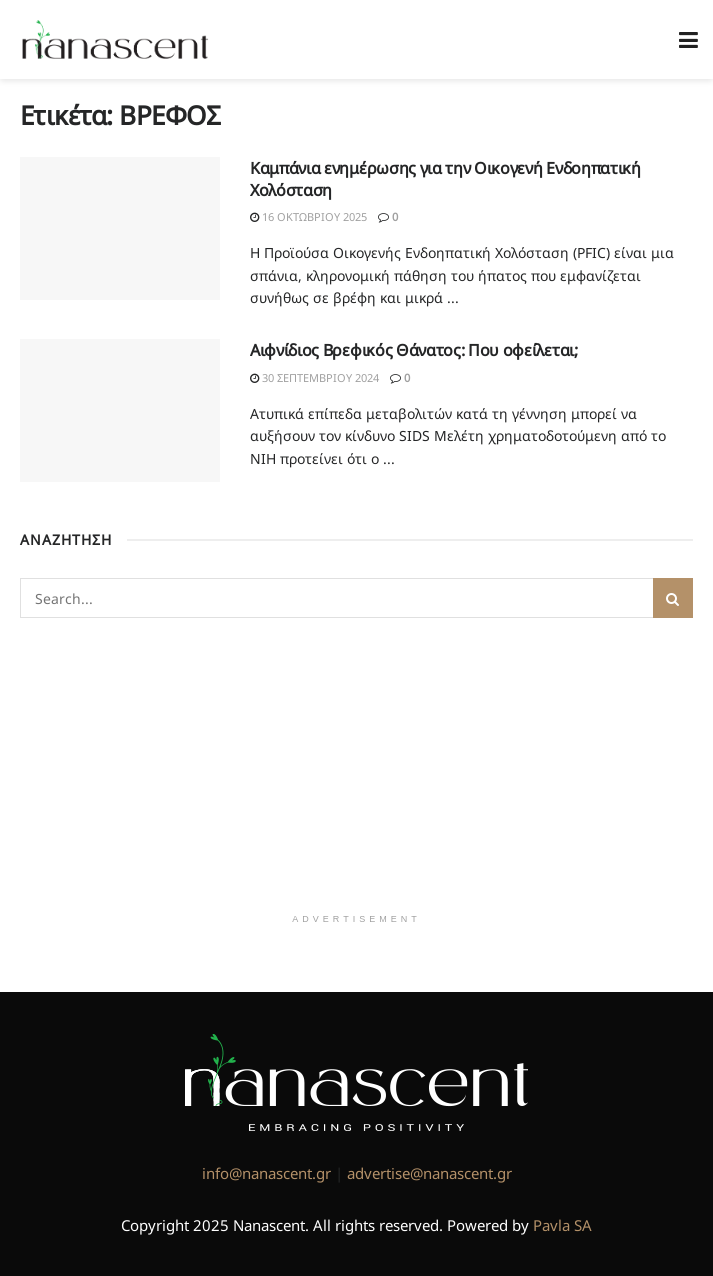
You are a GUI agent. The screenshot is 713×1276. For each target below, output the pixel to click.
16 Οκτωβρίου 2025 (308, 216)
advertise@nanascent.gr (429, 1173)
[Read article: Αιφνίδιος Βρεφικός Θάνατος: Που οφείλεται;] (120, 410)
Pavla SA (562, 1225)
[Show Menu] (688, 39)
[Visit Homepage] (115, 40)
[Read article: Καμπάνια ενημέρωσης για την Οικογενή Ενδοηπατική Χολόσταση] (120, 228)
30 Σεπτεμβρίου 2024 (314, 377)
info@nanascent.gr (266, 1173)
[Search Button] (673, 598)
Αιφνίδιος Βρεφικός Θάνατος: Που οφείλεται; (414, 350)
